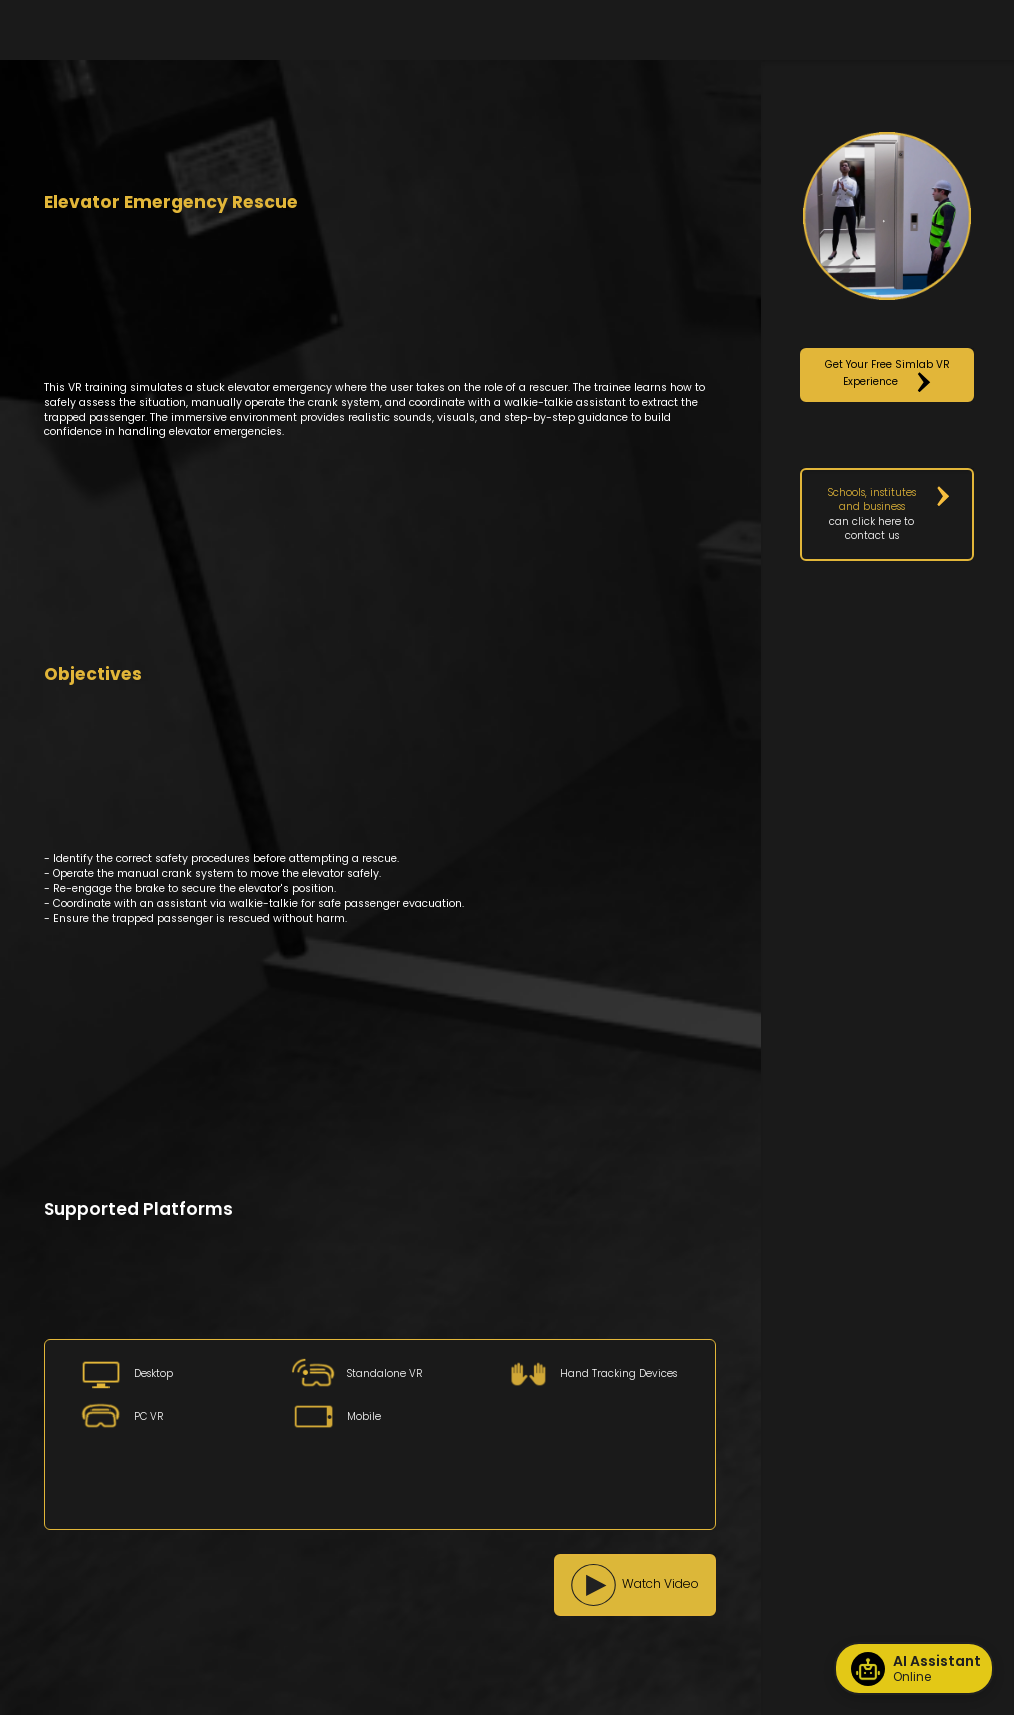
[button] (635, 1585)
